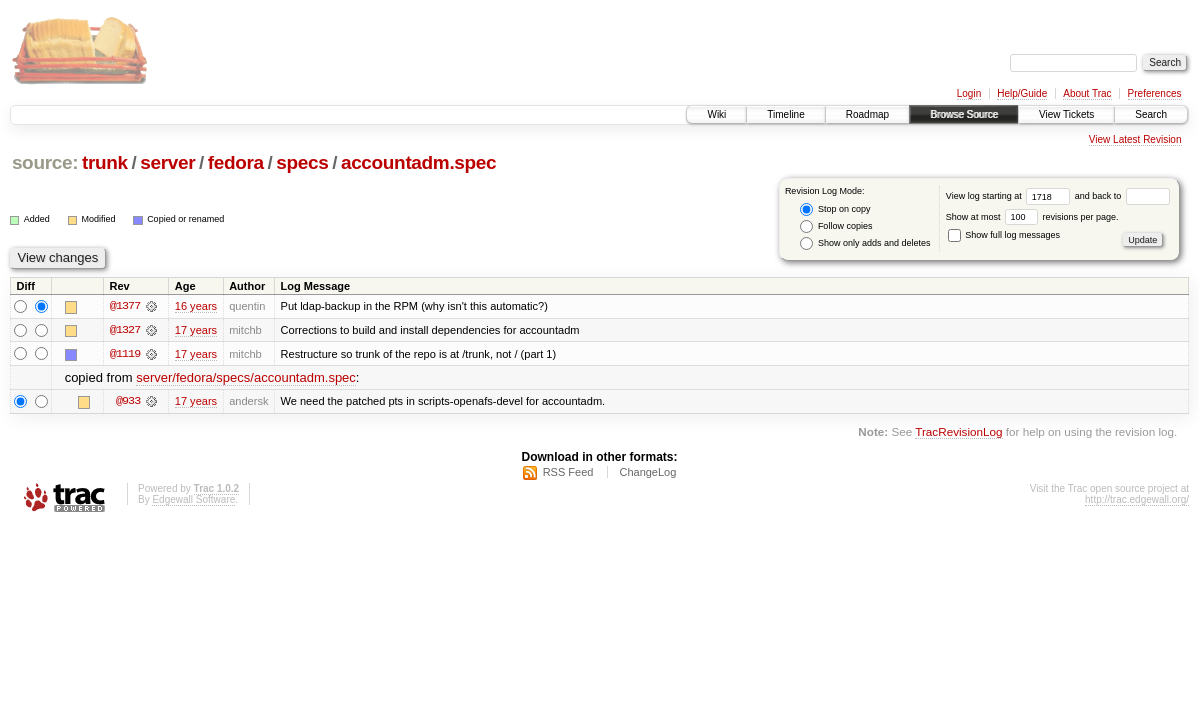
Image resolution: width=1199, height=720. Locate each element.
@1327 (125, 330)
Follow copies (836, 226)
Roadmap (867, 114)
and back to (1122, 196)
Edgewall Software (193, 500)
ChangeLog (647, 473)
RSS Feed (568, 473)
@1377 (125, 306)
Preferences (1155, 93)
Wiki (716, 114)
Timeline (785, 114)
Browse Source (964, 114)
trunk (105, 162)
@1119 (125, 354)
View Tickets (1066, 114)
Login (969, 93)
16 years (196, 306)
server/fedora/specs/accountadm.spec (246, 378)
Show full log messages (1004, 235)
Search (1151, 114)
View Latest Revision (1135, 139)
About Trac (1087, 93)
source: (45, 162)
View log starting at (1010, 196)
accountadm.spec (418, 162)
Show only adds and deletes (865, 243)
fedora (236, 162)
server (167, 162)
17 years (196, 330)
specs (302, 162)
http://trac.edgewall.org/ (1137, 500)
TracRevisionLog (958, 432)
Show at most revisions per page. (1032, 217)
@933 (128, 402)
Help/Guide (1022, 93)
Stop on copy (835, 209)
